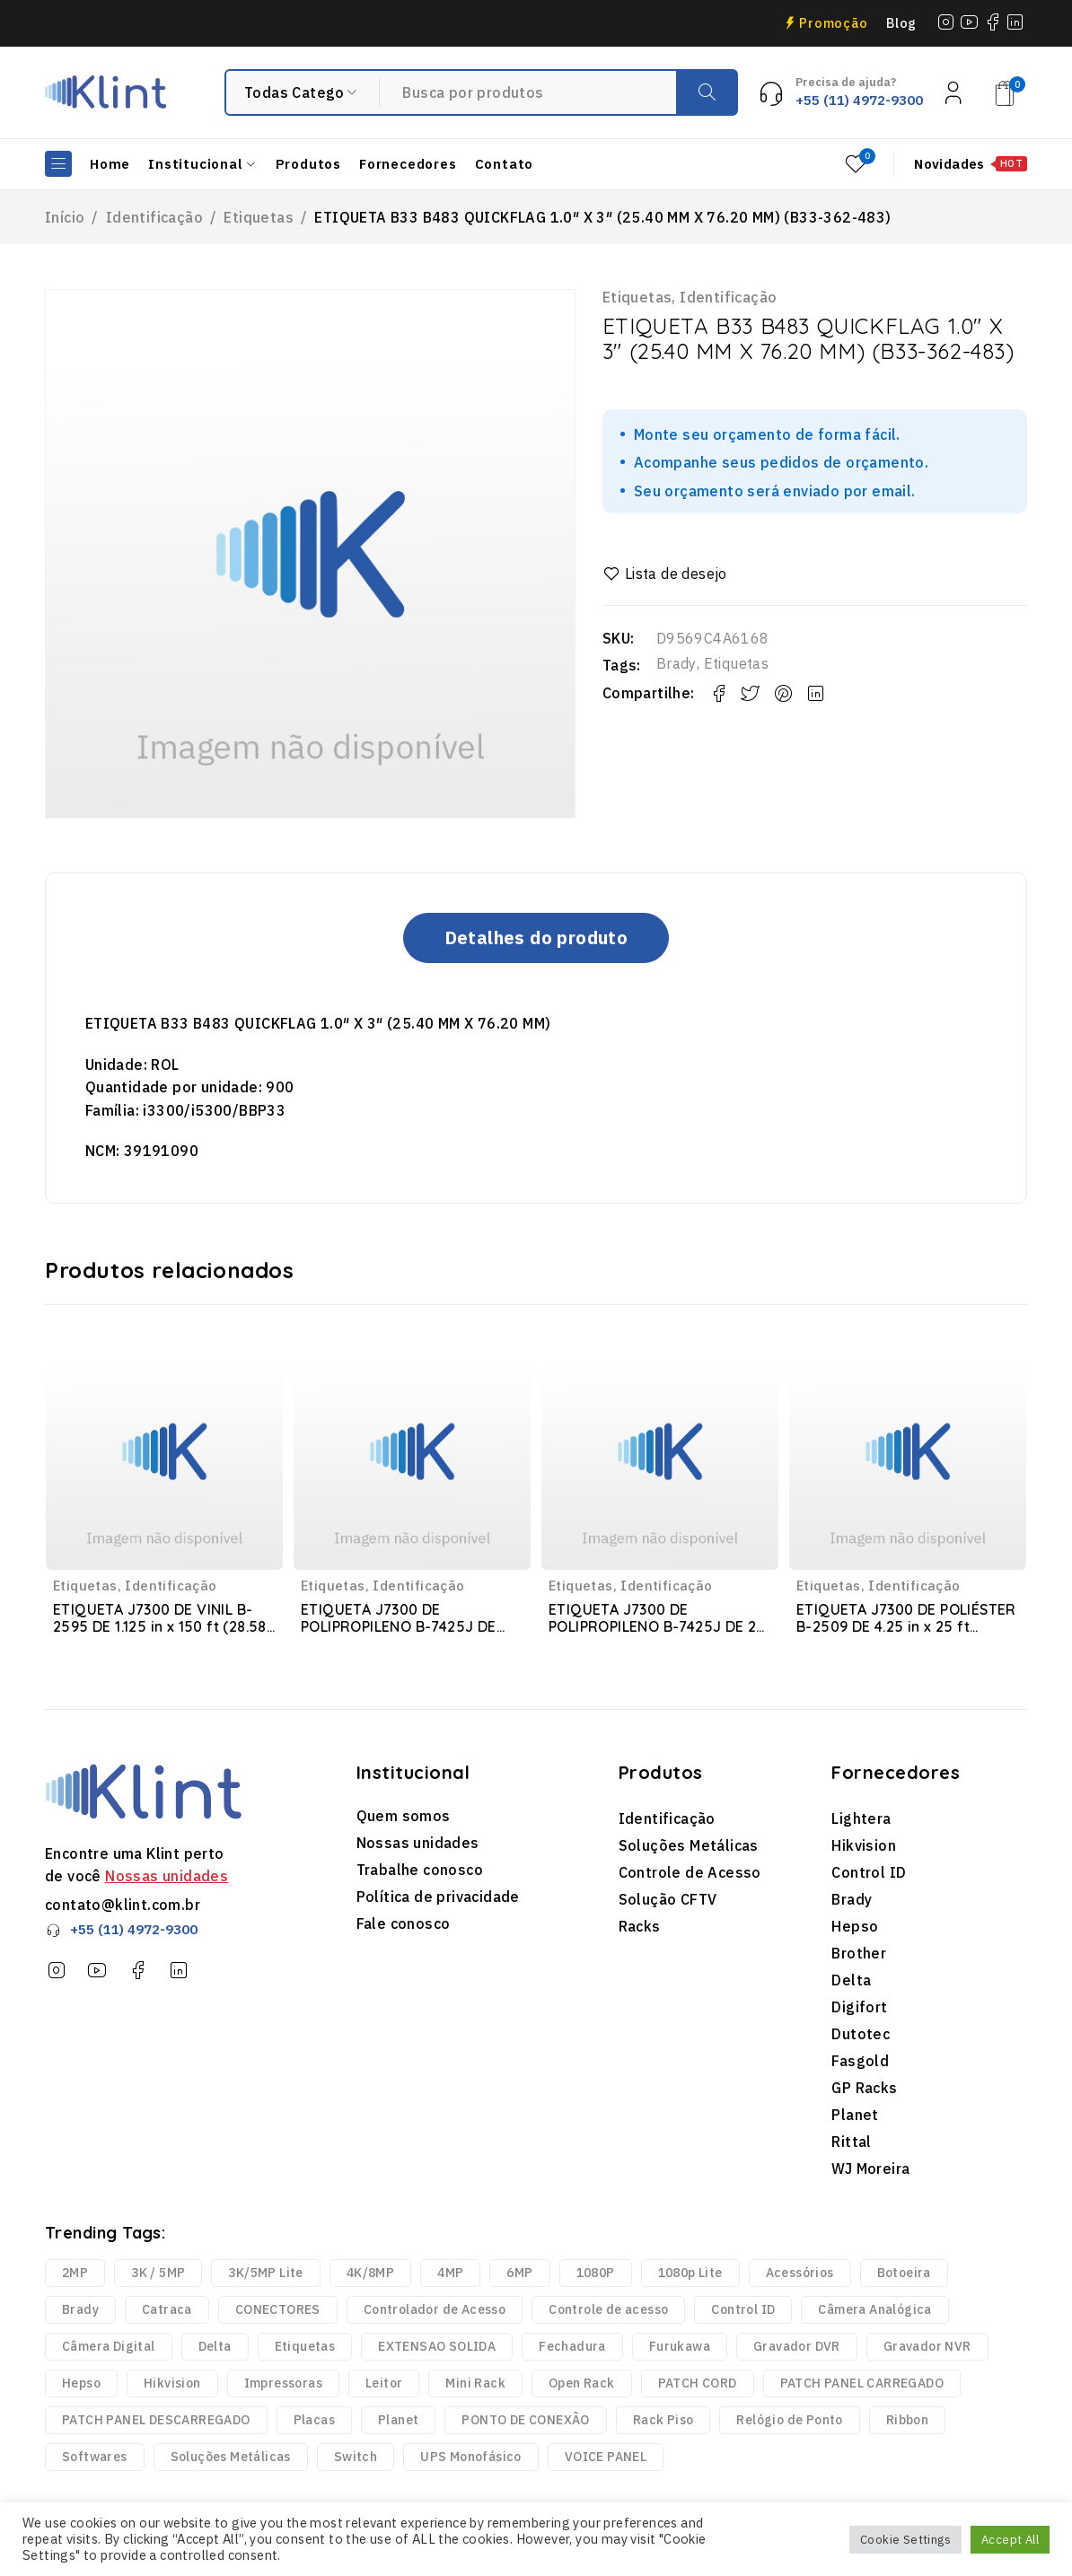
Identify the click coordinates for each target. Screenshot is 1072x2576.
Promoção (833, 23)
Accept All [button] (1010, 2539)
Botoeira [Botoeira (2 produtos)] (904, 2273)
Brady (676, 663)
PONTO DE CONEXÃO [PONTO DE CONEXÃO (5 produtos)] (525, 2420)
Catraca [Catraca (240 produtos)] (167, 2309)
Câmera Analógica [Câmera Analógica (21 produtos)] (874, 2309)
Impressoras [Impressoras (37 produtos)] (283, 2383)
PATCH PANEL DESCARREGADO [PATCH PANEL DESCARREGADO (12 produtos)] (156, 2420)
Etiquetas (259, 217)
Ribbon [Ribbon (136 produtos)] (907, 2420)
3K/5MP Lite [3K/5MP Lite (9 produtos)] (265, 2273)
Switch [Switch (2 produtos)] (355, 2457)
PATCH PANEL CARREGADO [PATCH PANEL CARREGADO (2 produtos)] (862, 2383)
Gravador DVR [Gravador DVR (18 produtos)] (796, 2346)
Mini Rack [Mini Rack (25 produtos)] (475, 2383)
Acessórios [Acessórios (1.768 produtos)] (800, 2273)
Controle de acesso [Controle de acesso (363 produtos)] (608, 2309)
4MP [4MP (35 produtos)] (450, 2273)
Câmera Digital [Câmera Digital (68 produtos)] (108, 2346)
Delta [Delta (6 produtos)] (215, 2346)
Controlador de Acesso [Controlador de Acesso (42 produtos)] (434, 2309)
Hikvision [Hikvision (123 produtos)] (172, 2383)
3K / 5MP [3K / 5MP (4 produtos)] (158, 2273)
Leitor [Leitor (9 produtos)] (383, 2383)
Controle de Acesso (690, 1872)
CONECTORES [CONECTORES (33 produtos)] (278, 2309)
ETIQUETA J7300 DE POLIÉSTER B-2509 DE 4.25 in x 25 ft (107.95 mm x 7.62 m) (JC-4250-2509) (907, 1635)
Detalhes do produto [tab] (536, 937)
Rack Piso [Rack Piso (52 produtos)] (663, 2420)
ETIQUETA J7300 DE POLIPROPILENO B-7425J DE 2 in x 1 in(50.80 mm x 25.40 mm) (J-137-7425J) (657, 1635)
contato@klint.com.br (122, 1905)
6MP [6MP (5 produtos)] (519, 2273)
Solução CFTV (668, 1899)
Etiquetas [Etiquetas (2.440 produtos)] (305, 2346)
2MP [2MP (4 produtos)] (75, 2273)
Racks (640, 1926)
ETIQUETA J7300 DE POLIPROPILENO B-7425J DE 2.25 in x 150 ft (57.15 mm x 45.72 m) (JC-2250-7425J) (398, 1635)
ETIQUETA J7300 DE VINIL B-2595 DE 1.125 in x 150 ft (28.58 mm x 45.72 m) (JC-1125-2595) (160, 1626)
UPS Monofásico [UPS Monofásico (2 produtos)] (471, 2457)
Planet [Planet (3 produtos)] (398, 2420)
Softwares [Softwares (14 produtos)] (94, 2457)
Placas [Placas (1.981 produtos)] (314, 2420)
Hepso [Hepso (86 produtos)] (81, 2383)
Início (64, 217)
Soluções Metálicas (689, 1845)
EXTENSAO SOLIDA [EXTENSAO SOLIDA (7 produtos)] (437, 2346)
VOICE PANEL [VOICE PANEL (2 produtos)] (605, 2457)
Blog (901, 23)
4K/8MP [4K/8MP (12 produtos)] (370, 2273)
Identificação (154, 217)
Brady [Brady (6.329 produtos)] (80, 2309)
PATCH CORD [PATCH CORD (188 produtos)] (697, 2383)
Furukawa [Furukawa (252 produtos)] (679, 2346)
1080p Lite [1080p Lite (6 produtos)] (690, 2273)
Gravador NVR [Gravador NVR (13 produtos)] (927, 2346)
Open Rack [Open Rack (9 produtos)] (582, 2383)
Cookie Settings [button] (905, 2539)
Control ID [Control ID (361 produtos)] (743, 2309)
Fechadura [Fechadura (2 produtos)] (572, 2346)
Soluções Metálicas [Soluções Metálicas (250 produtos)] (231, 2457)
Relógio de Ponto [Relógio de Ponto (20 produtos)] (789, 2420)
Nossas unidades (166, 1876)
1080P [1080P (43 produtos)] (595, 2273)
